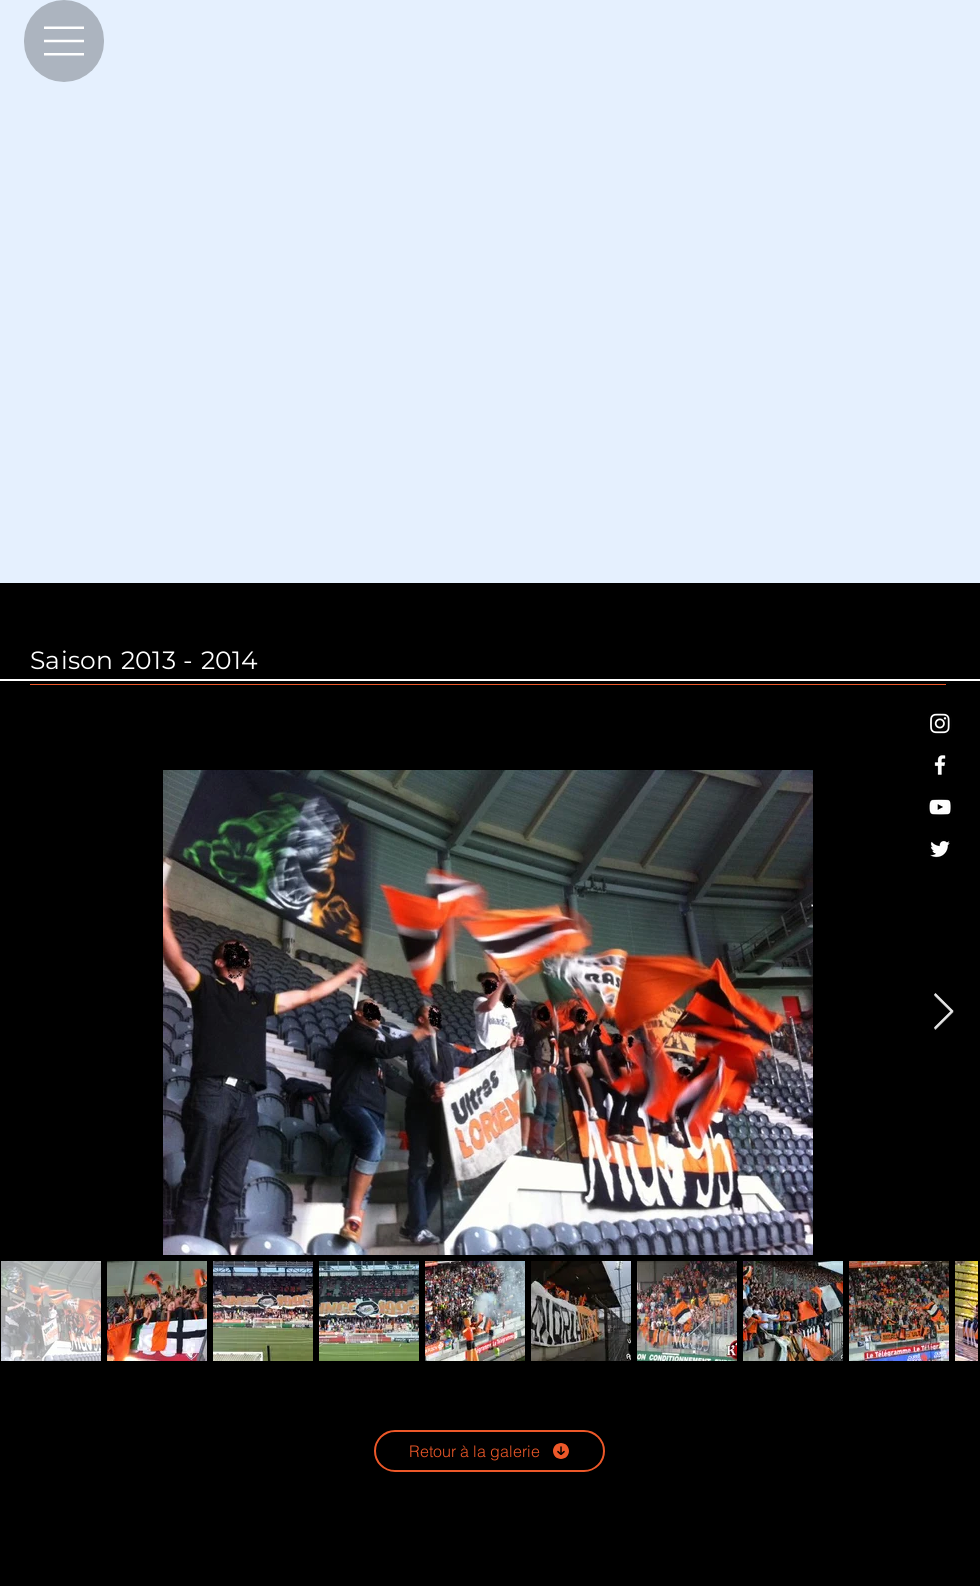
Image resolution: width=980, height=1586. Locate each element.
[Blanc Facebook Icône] (940, 765)
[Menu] (64, 41)
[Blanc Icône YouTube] (940, 807)
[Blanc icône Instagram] (940, 723)
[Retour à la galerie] (489, 1451)
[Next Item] (943, 1012)
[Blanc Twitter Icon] (940, 849)
